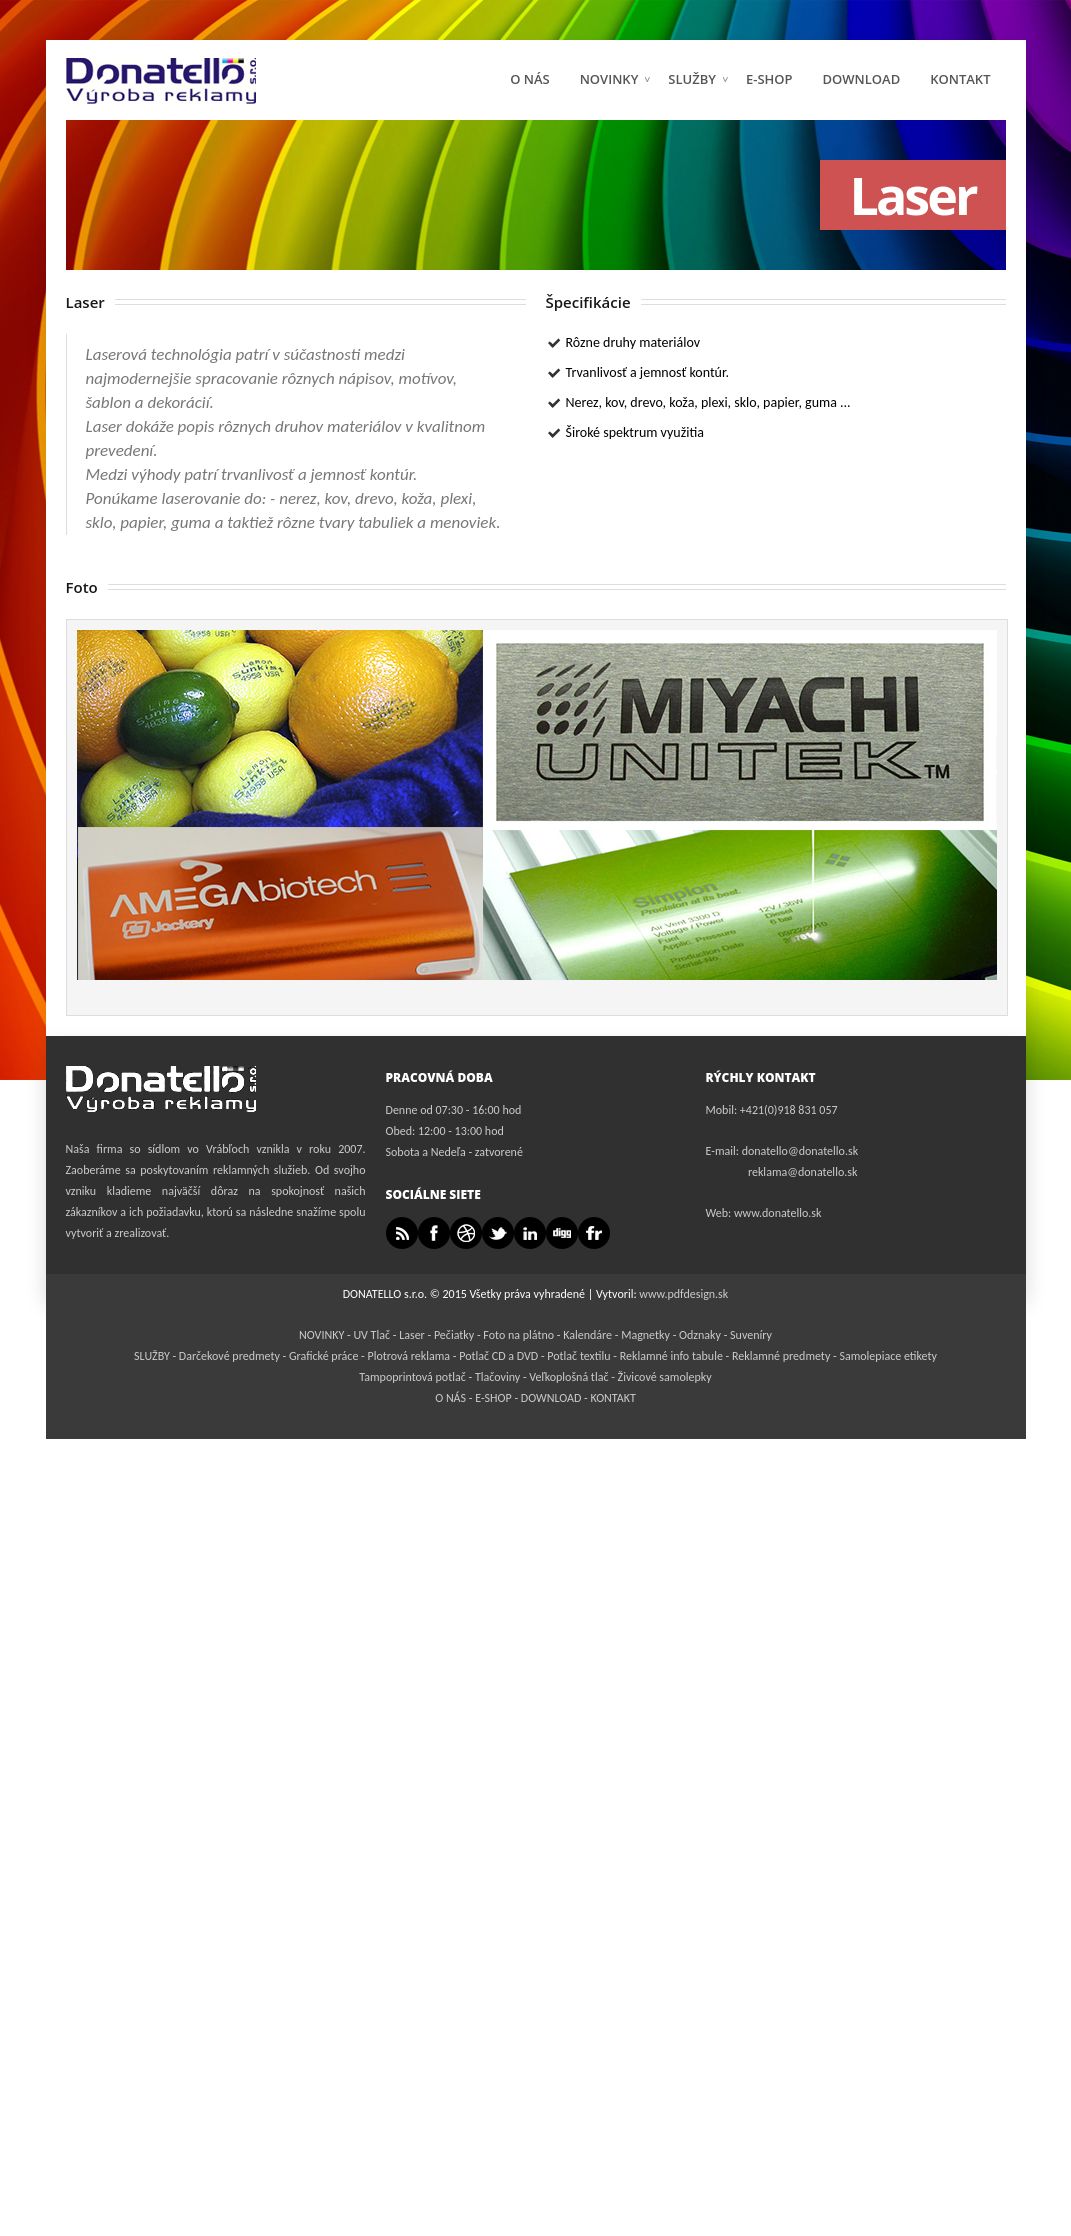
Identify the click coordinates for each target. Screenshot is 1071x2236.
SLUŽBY (698, 79)
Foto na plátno (518, 1335)
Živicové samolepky (665, 1377)
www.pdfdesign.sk (683, 1294)
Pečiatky (454, 1335)
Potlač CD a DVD (498, 1356)
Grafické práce (323, 1356)
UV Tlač (371, 1335)
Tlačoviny (497, 1377)
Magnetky (645, 1335)
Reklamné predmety (781, 1356)
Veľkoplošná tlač (568, 1377)
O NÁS (530, 79)
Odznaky (700, 1335)
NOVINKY (616, 79)
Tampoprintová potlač (412, 1377)
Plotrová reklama (409, 1356)
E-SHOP (491, 1398)
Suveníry (751, 1335)
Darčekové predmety (229, 1356)
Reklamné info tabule (671, 1356)
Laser (412, 1335)
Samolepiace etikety (887, 1356)
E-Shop (769, 79)
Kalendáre (587, 1335)
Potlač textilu (578, 1356)
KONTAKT (960, 79)
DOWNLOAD (862, 79)
